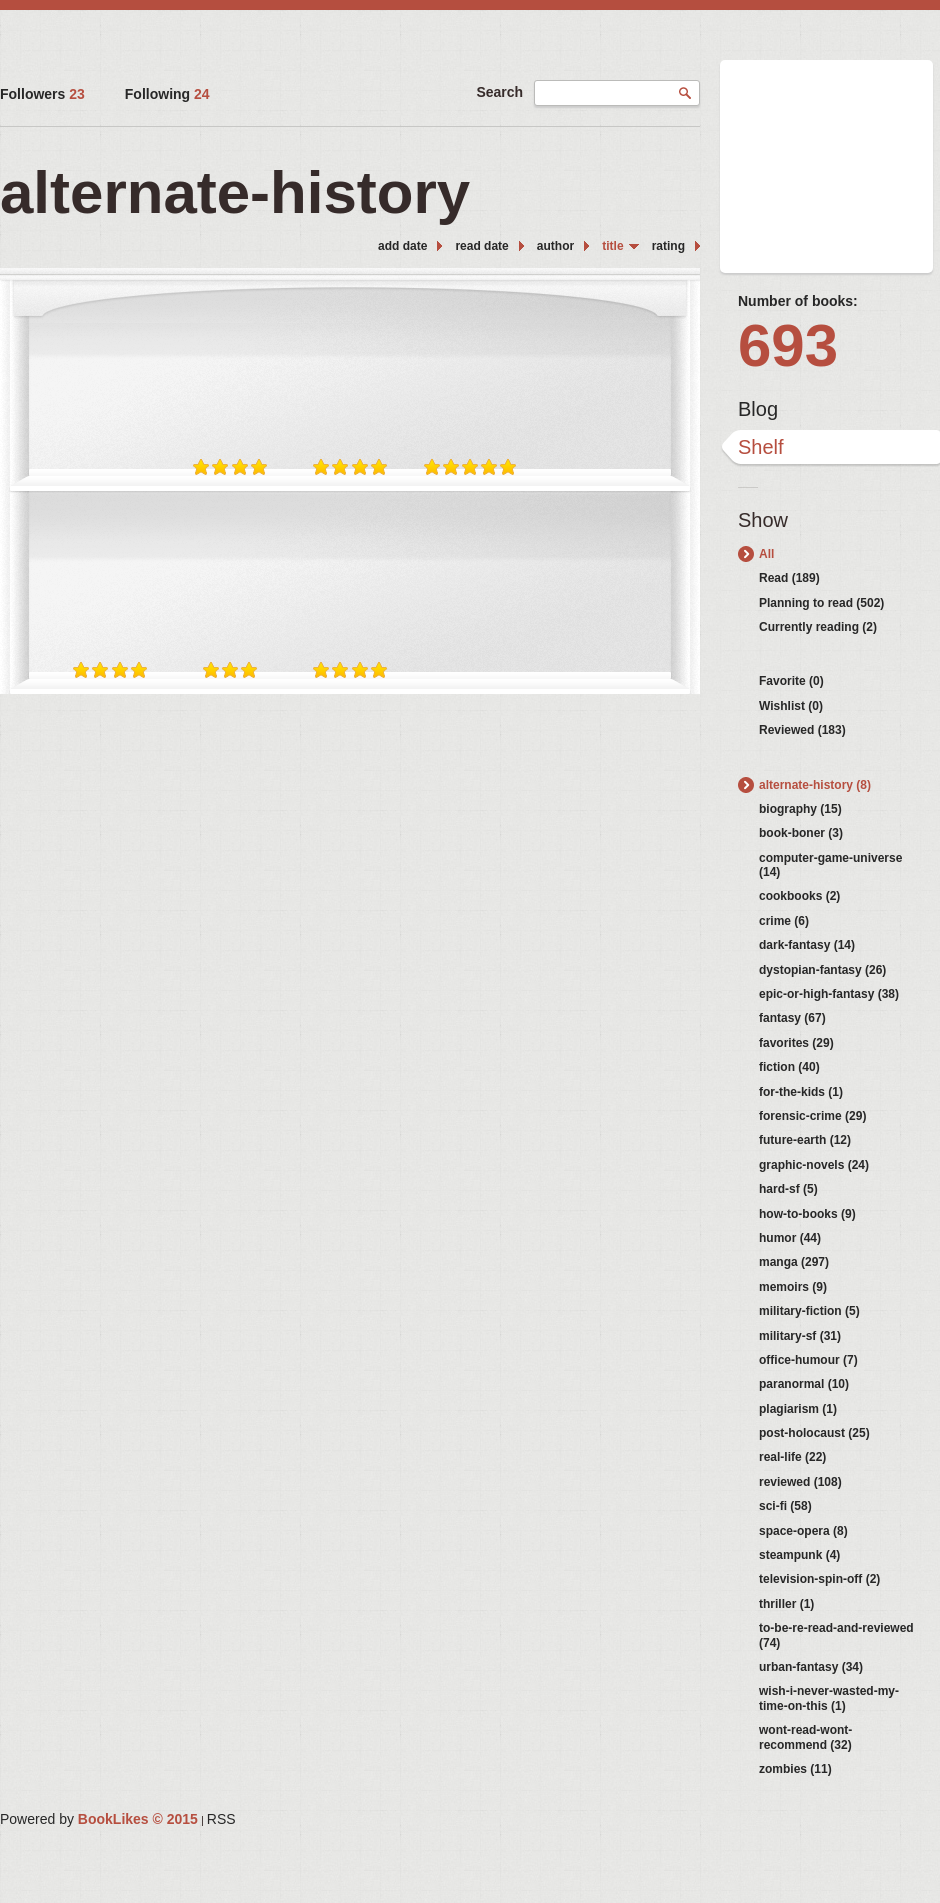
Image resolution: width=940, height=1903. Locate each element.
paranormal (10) (804, 1384)
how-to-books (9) (807, 1214)
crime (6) (784, 921)
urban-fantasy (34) (811, 1667)
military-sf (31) (800, 1336)
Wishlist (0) (791, 706)
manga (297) (794, 1262)
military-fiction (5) (809, 1311)
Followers (42, 94)
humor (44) (790, 1238)
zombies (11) (795, 1769)
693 (788, 345)
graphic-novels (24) (814, 1165)
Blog (758, 409)
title (612, 246)
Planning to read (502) (821, 603)
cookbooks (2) (799, 896)
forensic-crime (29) (812, 1116)
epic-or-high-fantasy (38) (829, 994)
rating (668, 246)
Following (167, 94)
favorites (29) (796, 1043)
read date (481, 246)
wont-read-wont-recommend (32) (805, 1737)
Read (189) (789, 578)
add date (402, 246)
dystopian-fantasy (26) (822, 970)
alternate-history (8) (815, 785)
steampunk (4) (799, 1555)
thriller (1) (786, 1604)
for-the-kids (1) (801, 1092)
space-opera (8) (803, 1531)
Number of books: (798, 301)
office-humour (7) (808, 1360)
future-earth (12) (805, 1140)
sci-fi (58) (785, 1506)
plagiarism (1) (798, 1409)
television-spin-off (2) (819, 1579)
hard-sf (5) (788, 1189)
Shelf (761, 447)
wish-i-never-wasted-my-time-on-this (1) (829, 1698)
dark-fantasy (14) (807, 945)
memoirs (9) (793, 1287)
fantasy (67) (792, 1018)
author (555, 246)
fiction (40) (789, 1067)
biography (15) (800, 809)
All (766, 554)
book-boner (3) (801, 833)
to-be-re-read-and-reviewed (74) (836, 1635)
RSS (221, 1819)
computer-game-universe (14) (830, 865)
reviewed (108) (800, 1482)
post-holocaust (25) (814, 1433)
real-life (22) (792, 1457)
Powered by (99, 1819)
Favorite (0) (791, 681)
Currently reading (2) (818, 627)
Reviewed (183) (802, 730)
